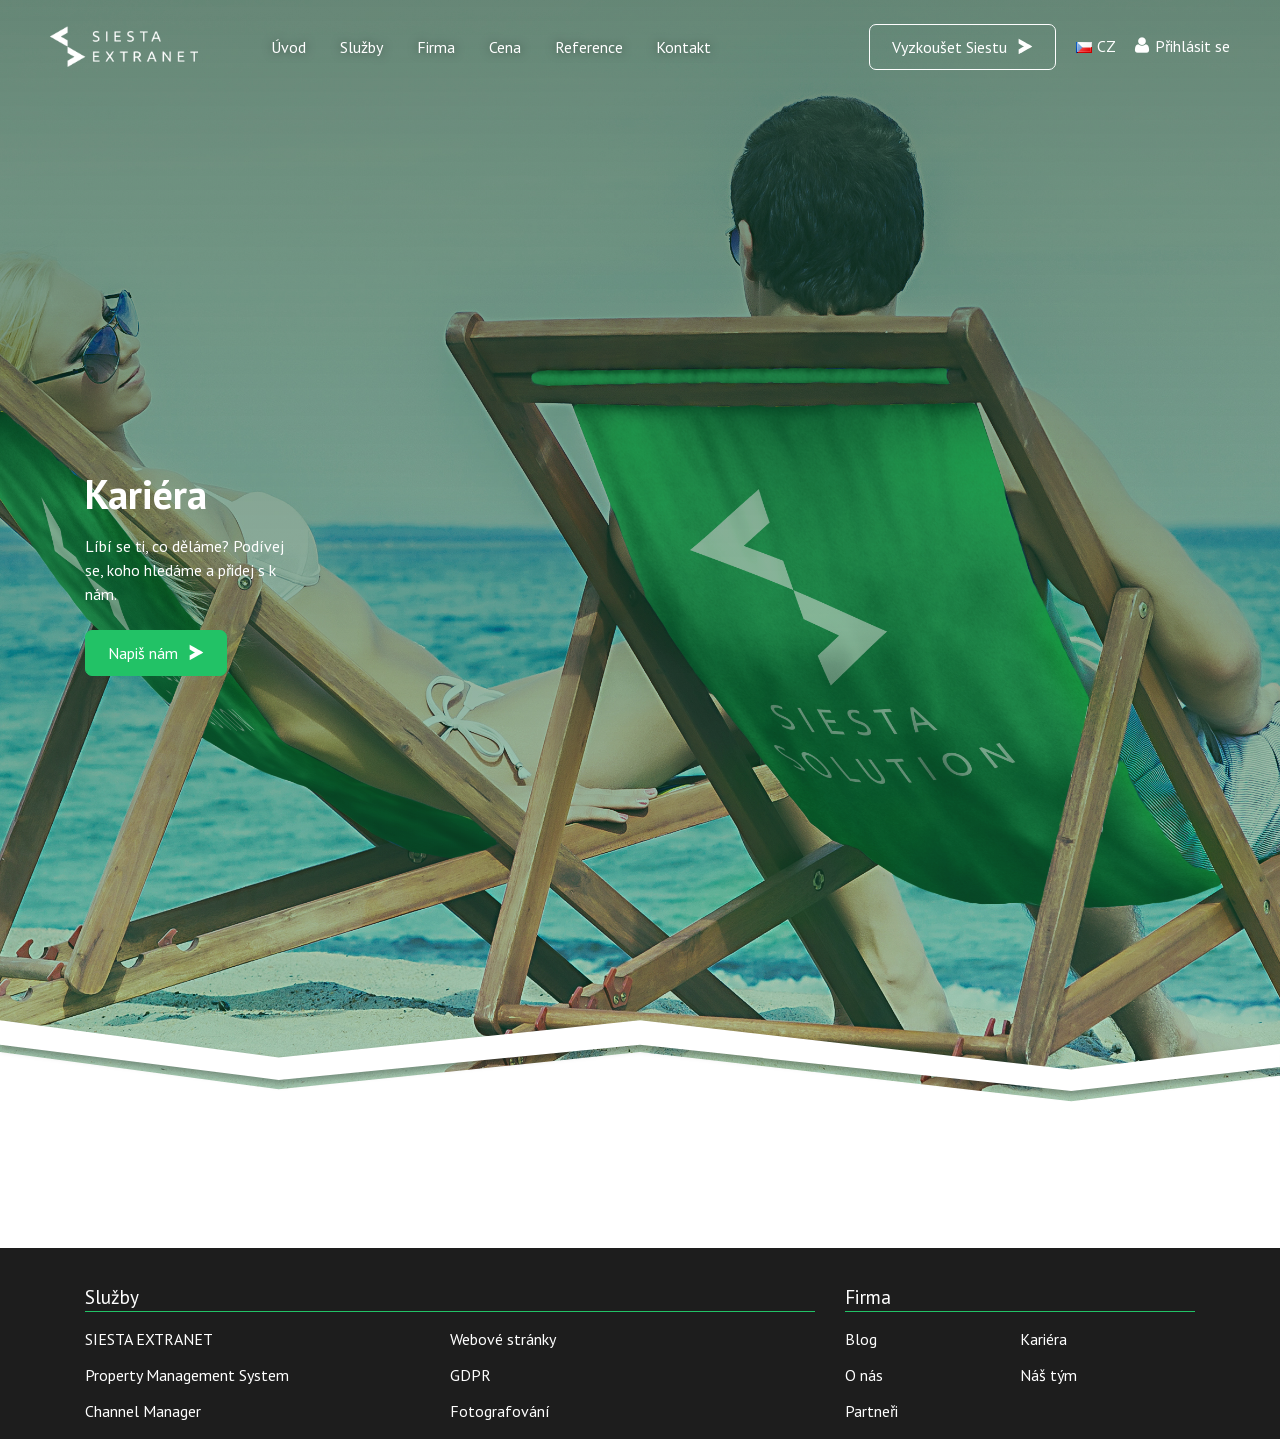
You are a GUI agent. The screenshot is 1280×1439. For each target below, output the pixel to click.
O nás (864, 1375)
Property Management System (187, 1375)
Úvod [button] (288, 47)
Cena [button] (505, 47)
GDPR (470, 1375)
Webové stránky (503, 1339)
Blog (861, 1339)
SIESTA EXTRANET (149, 1339)
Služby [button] (361, 47)
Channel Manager (143, 1411)
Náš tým (1048, 1375)
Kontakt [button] (683, 47)
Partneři (871, 1411)
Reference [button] (589, 47)
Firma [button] (436, 47)
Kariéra (1043, 1339)
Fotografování (500, 1411)
